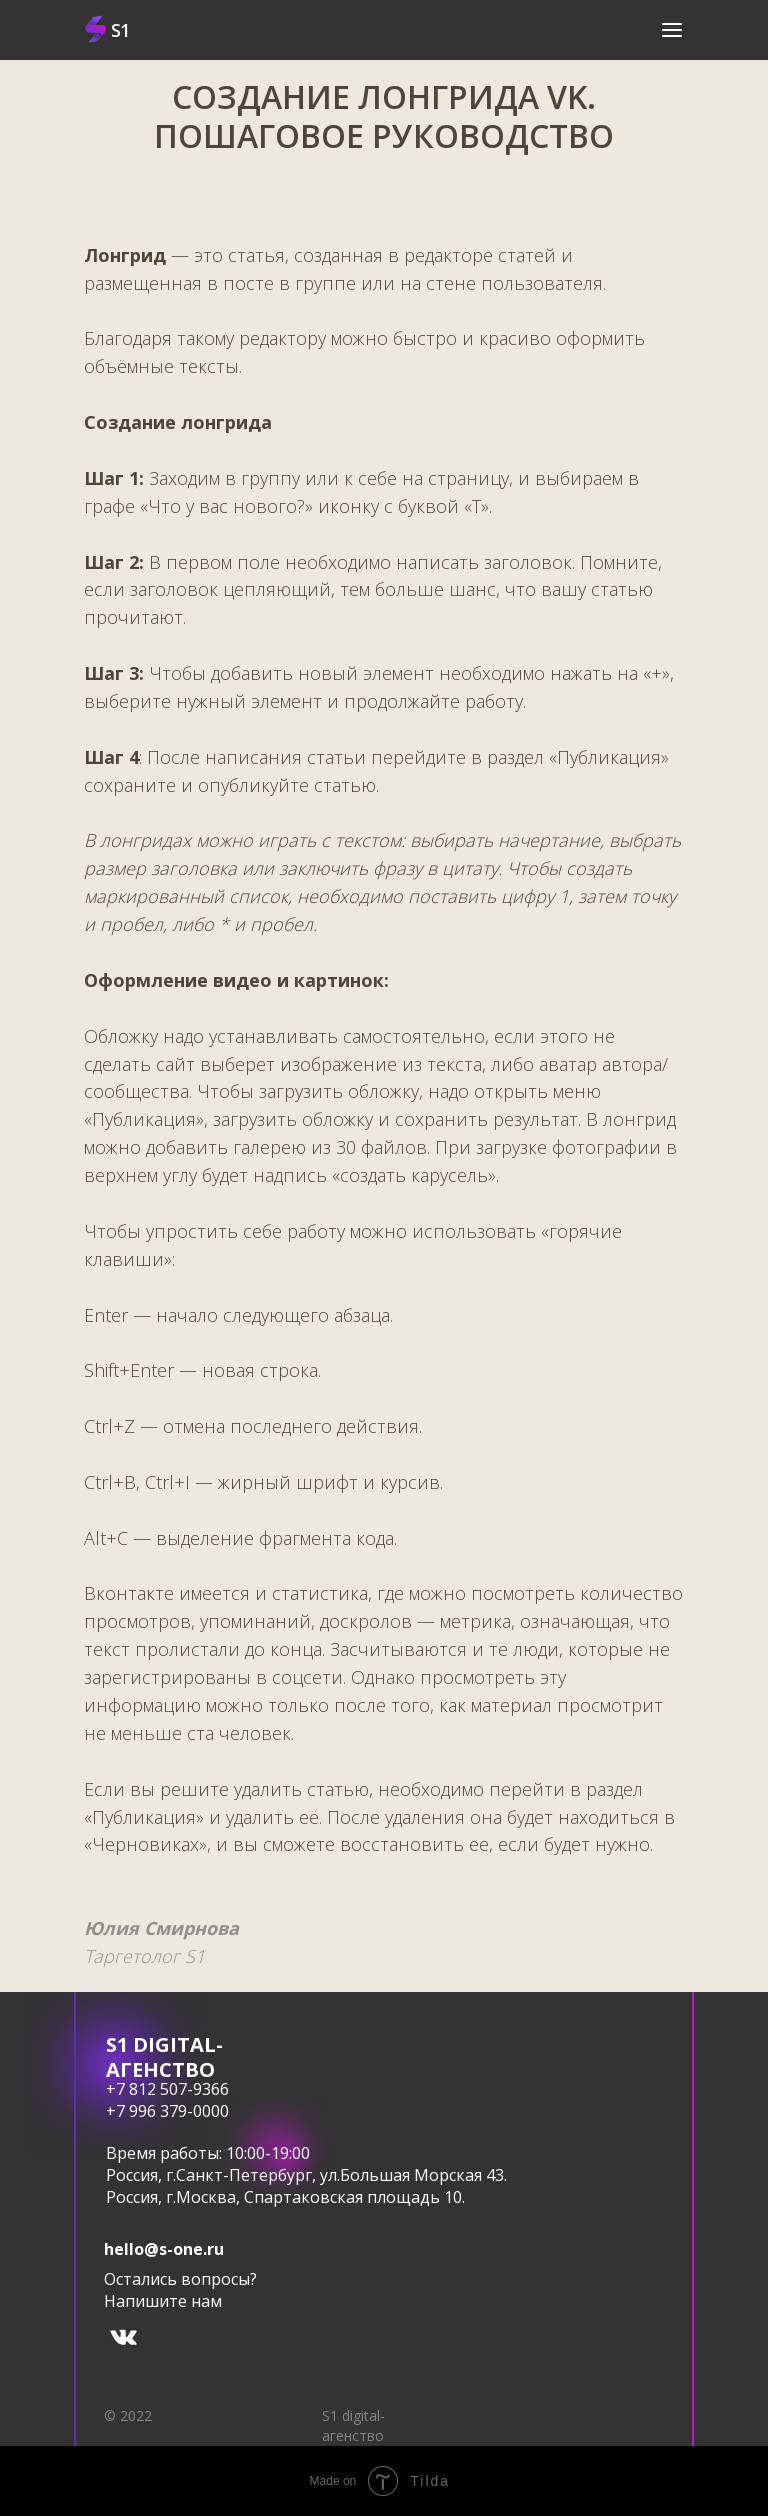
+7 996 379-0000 (167, 2111)
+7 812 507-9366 (167, 2089)
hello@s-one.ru (164, 2249)
